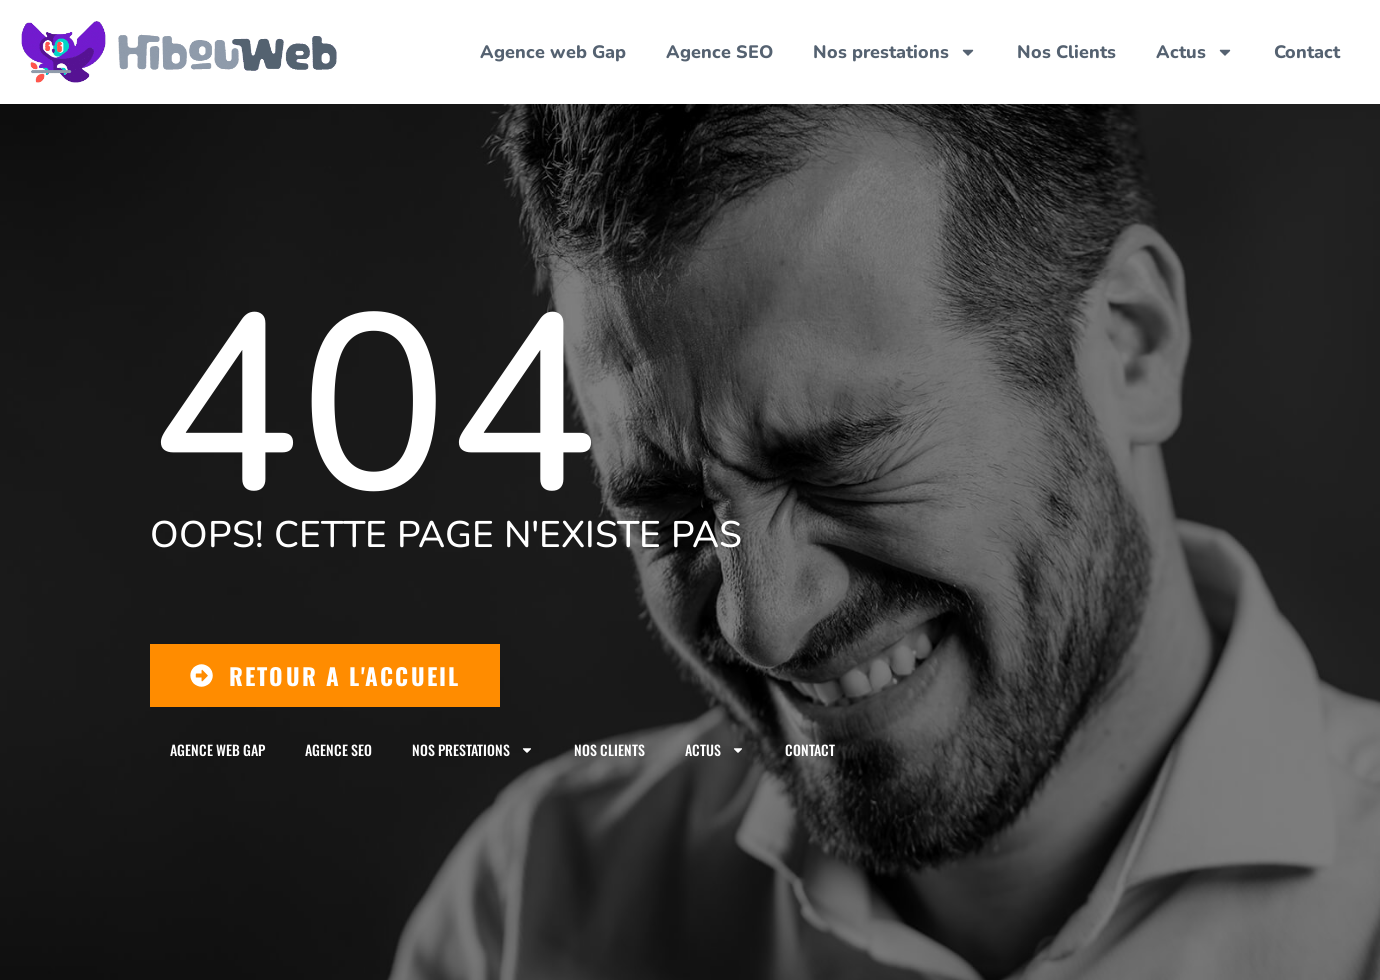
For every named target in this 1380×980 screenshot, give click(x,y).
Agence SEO (719, 52)
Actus (1195, 52)
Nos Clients (1066, 52)
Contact (1307, 52)
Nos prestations (895, 52)
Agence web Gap (553, 52)
